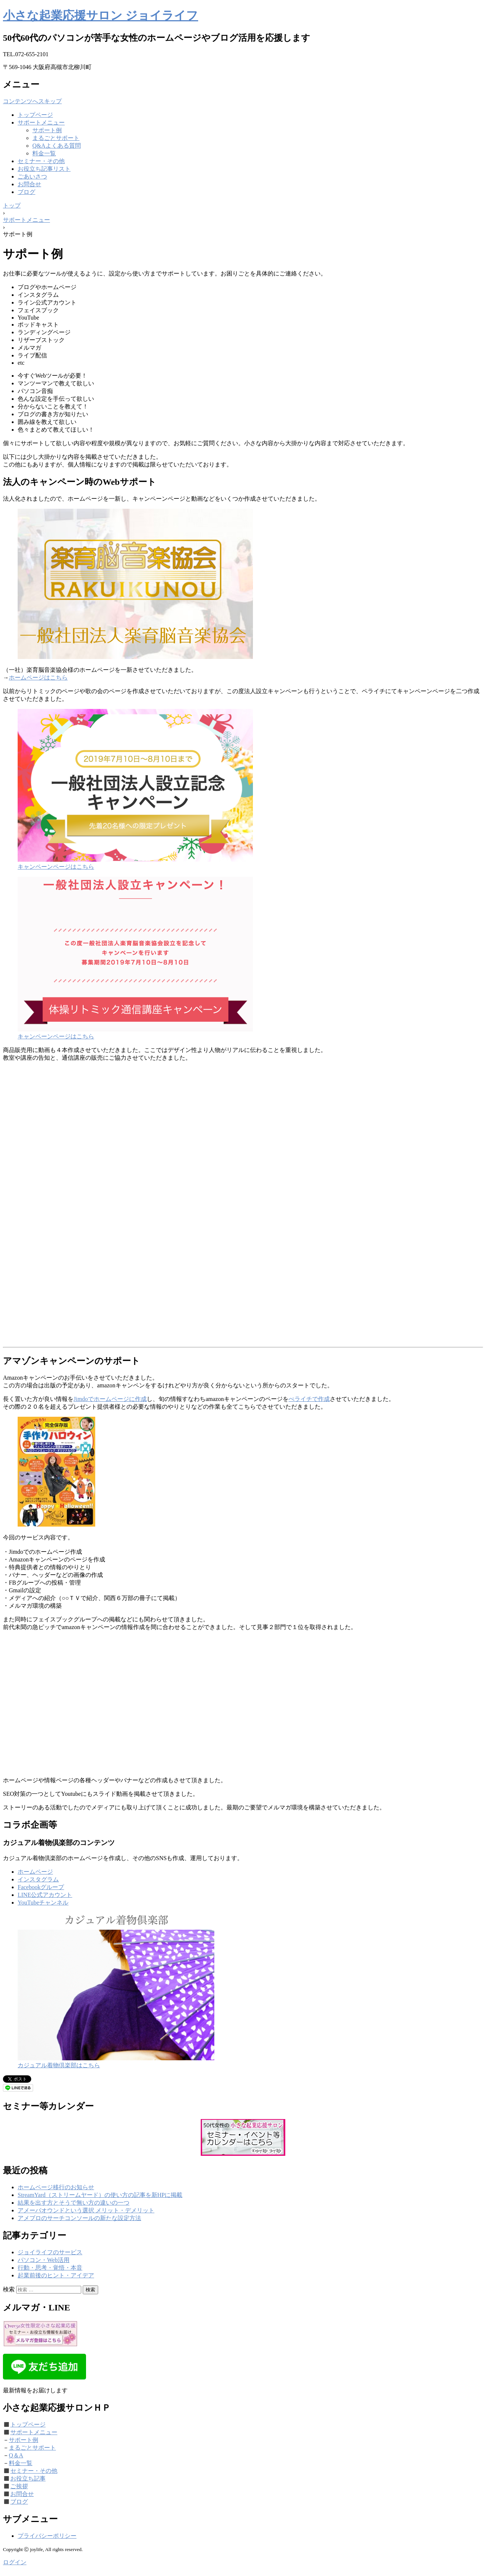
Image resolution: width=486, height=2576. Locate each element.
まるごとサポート (55, 138)
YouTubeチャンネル (43, 1902)
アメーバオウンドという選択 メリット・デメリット (86, 2210)
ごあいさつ (32, 176)
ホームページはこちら (38, 677)
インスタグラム (38, 1879)
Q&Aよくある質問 (56, 146)
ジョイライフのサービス (50, 2252)
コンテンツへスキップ (32, 101)
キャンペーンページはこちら (56, 867)
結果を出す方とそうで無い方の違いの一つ (73, 2202)
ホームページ (35, 1872)
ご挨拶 (19, 2486)
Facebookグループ (41, 1887)
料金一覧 (44, 153)
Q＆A (16, 2455)
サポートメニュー (41, 122)
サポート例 (47, 130)
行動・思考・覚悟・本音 (50, 2268)
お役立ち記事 (28, 2478)
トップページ (35, 115)
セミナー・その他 (41, 161)
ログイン (14, 2562)
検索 (9, 2289)
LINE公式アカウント (45, 1895)
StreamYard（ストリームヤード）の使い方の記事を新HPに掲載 (100, 2195)
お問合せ (29, 184)
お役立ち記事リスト (44, 169)
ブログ (26, 192)
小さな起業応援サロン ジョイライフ (100, 15)
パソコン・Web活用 (43, 2260)
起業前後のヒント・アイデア (56, 2275)
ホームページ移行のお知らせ (56, 2187)
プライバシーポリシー (47, 2536)
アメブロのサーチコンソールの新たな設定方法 (79, 2218)
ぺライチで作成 (309, 1399)
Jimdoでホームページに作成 (110, 1399)
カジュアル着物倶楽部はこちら (59, 2065)
